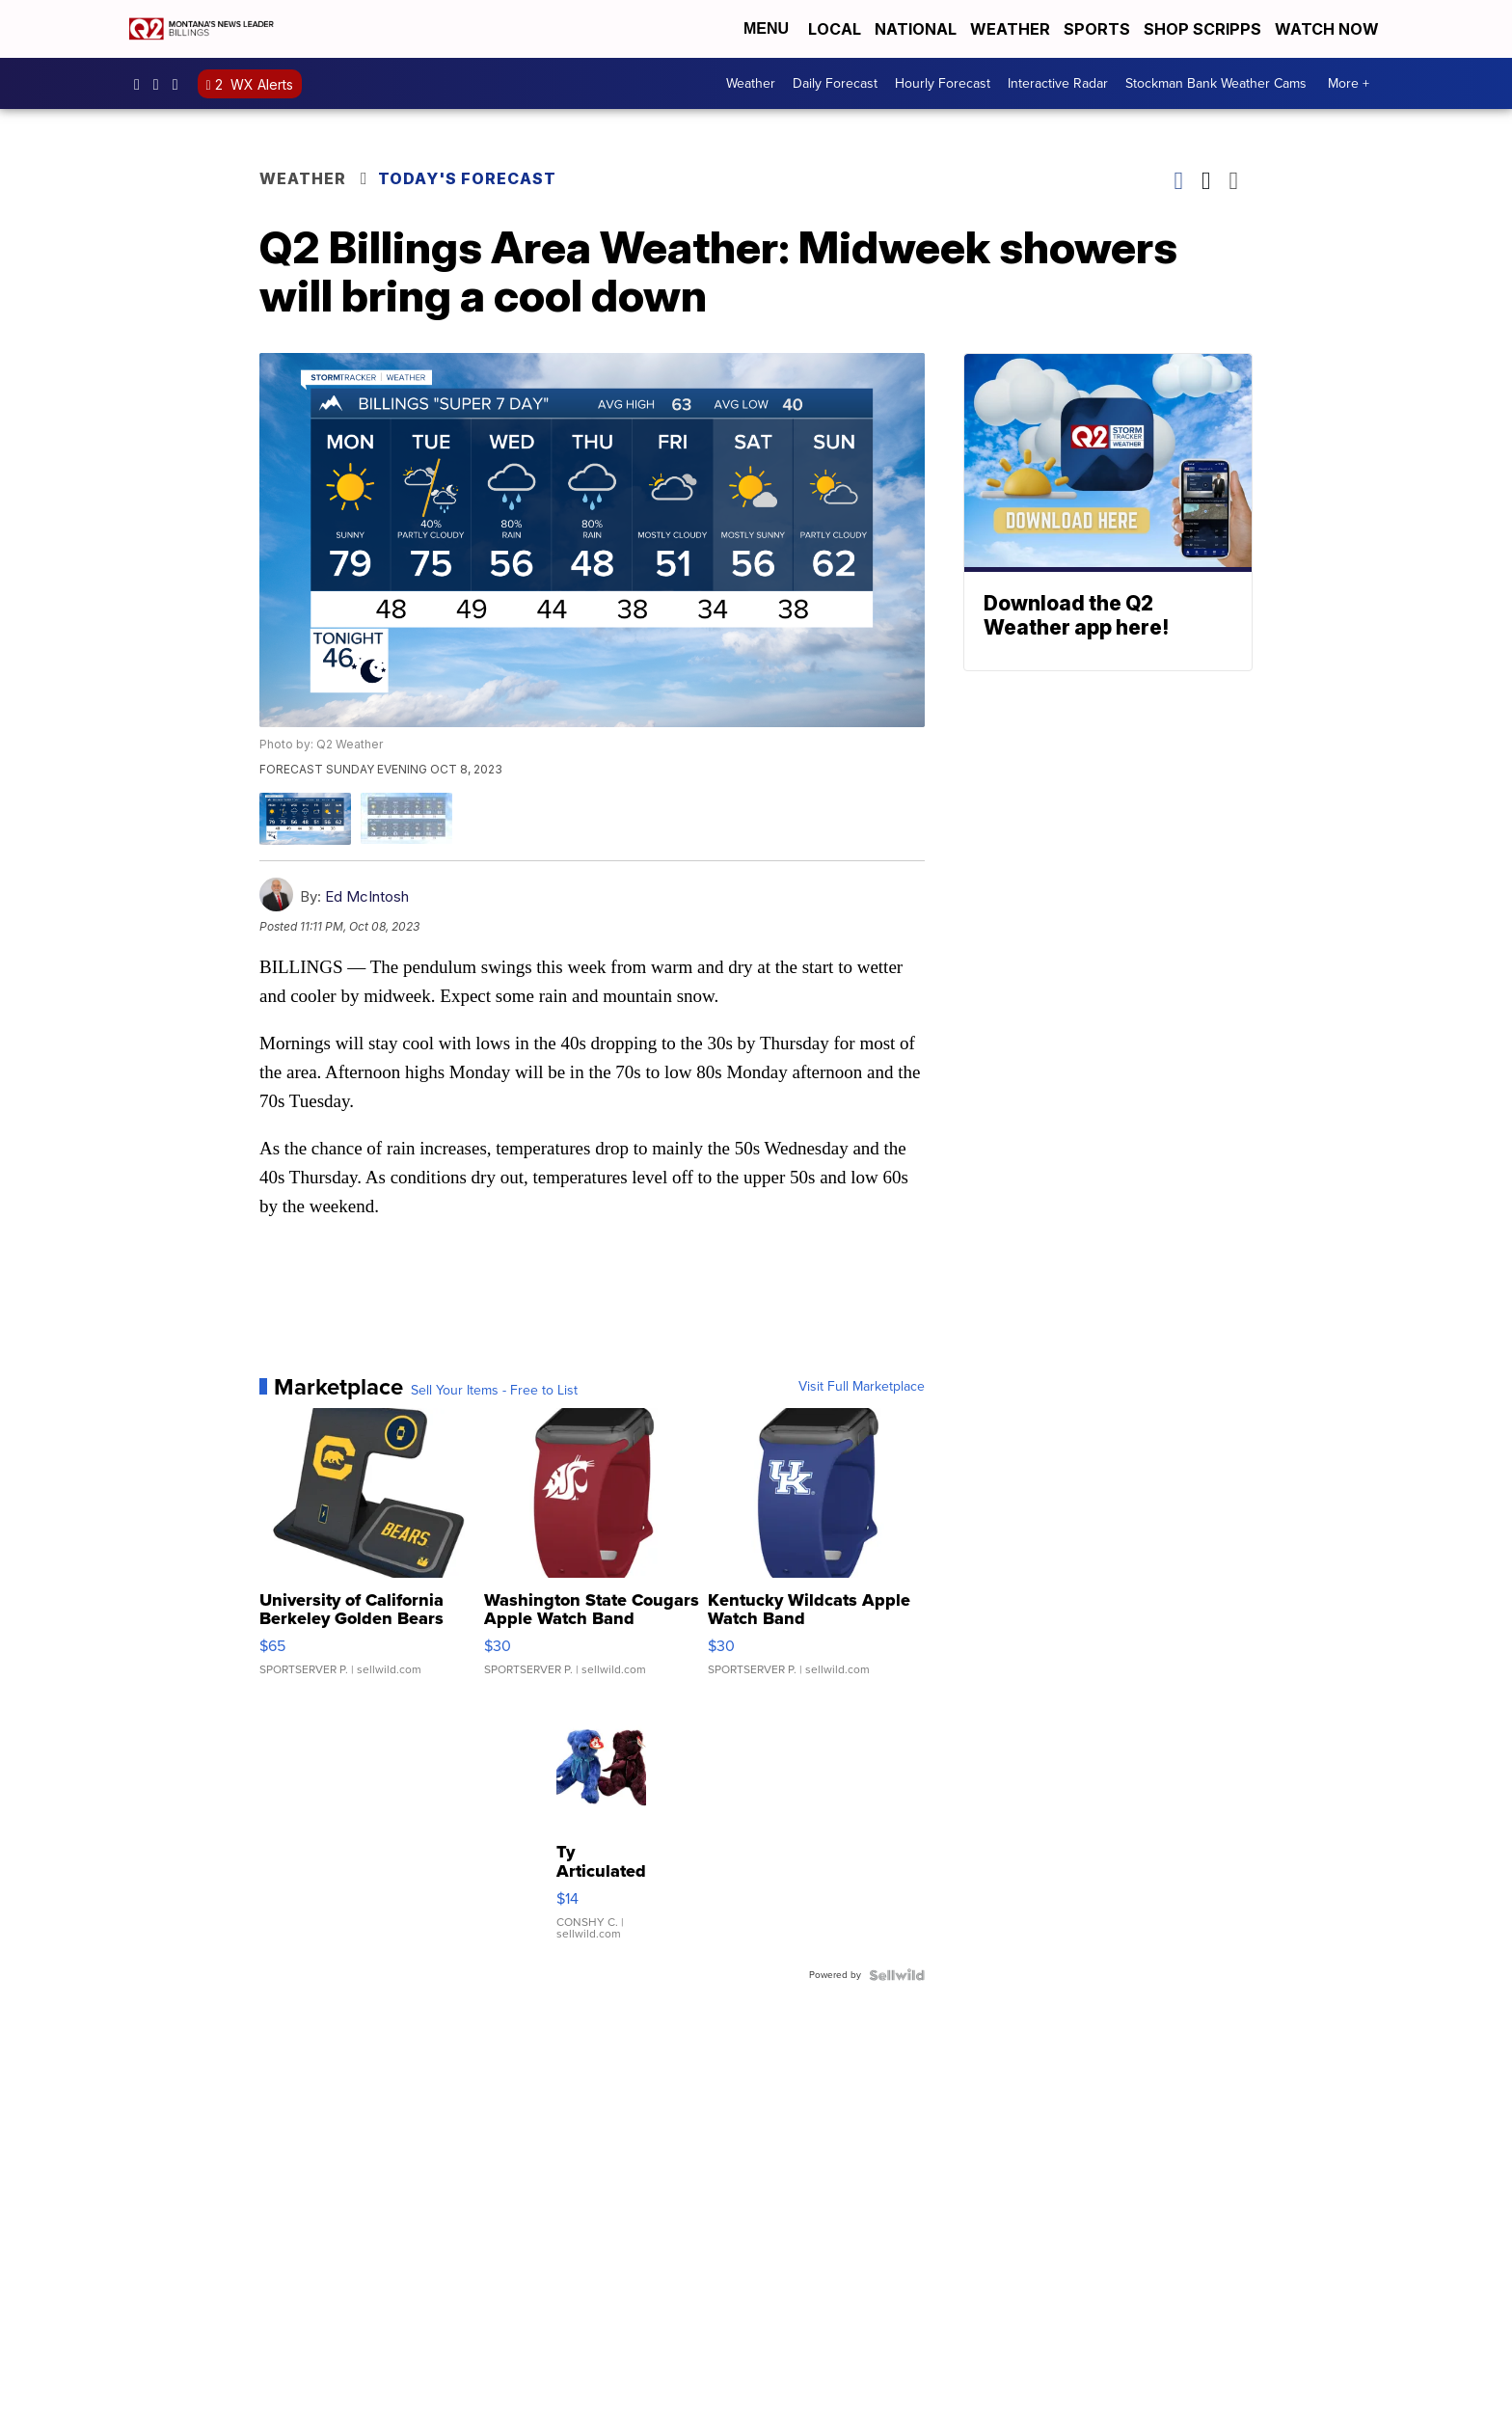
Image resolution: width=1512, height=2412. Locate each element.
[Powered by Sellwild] (897, 1975)
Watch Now (1329, 29)
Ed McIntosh (367, 896)
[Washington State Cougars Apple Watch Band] (592, 1551)
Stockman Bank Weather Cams (1216, 83)
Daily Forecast (835, 83)
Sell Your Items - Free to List (494, 1390)
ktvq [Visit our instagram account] (161, 84)
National (916, 29)
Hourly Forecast (942, 83)
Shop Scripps (1202, 29)
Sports (1097, 29)
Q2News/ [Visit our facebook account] (141, 84)
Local (834, 29)
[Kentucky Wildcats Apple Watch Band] (816, 1551)
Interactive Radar (1058, 83)
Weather (1010, 29)
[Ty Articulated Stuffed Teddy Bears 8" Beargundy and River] (601, 1826)
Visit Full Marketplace (861, 1387)
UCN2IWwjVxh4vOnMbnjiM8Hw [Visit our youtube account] (180, 84)
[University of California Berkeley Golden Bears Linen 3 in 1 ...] (367, 1551)
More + (1348, 83)
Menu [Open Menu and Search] (766, 28)
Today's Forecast (467, 178)
